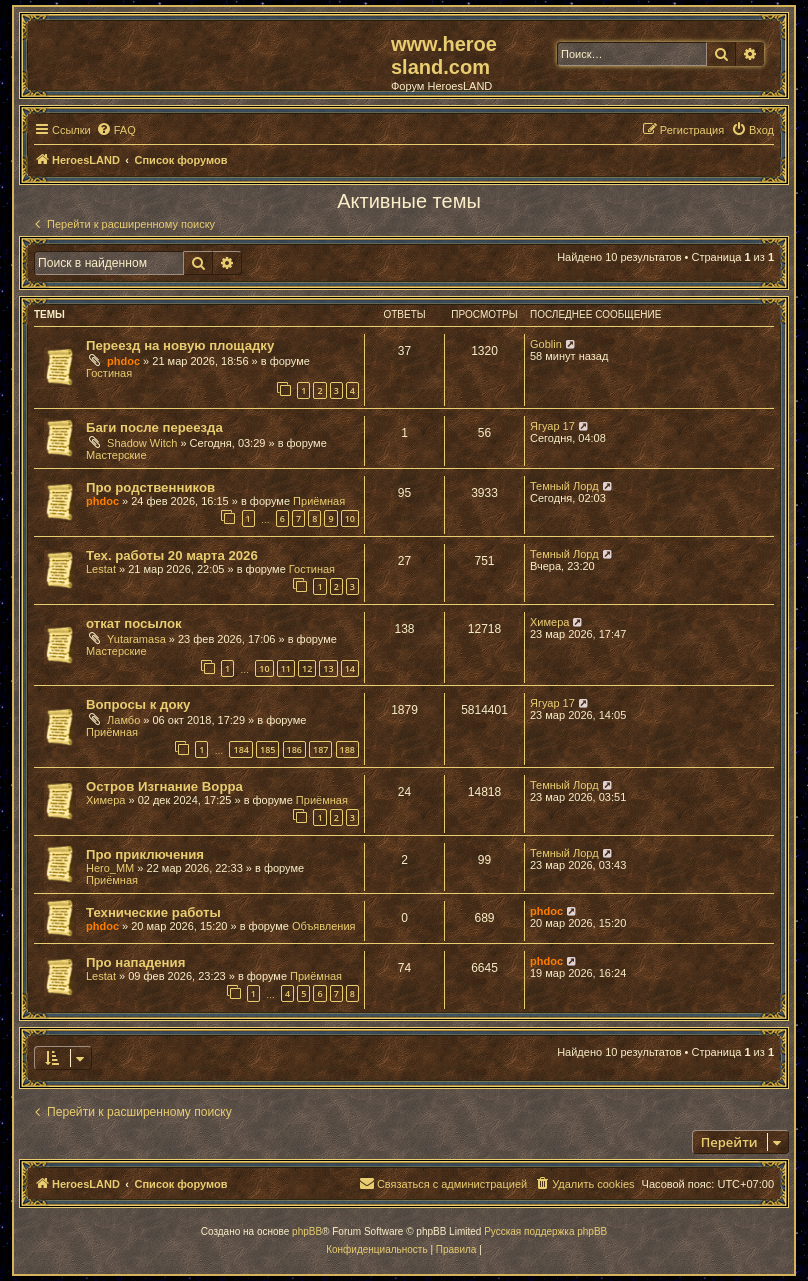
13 (328, 668)
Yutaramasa (136, 639)
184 (240, 749)
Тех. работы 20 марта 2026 (172, 555)
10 (350, 518)
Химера (549, 622)
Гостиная (109, 373)
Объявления (324, 926)
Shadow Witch (142, 443)
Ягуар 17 (552, 426)
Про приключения (145, 854)
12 (307, 668)
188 (347, 749)
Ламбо (123, 720)
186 (294, 749)
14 (350, 668)
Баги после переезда (154, 427)
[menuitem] (116, 130)
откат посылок (134, 623)
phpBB (307, 1231)
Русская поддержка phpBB (545, 1231)
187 (320, 749)
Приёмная (319, 501)
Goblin (546, 344)
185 (267, 749)
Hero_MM (110, 868)
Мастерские (116, 455)
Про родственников (150, 487)
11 (286, 668)
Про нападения (135, 962)
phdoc (123, 361)
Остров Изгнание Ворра (164, 786)
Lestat (101, 569)
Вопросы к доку (138, 704)
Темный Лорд (564, 486)
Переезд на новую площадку (180, 345)
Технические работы (153, 912)
